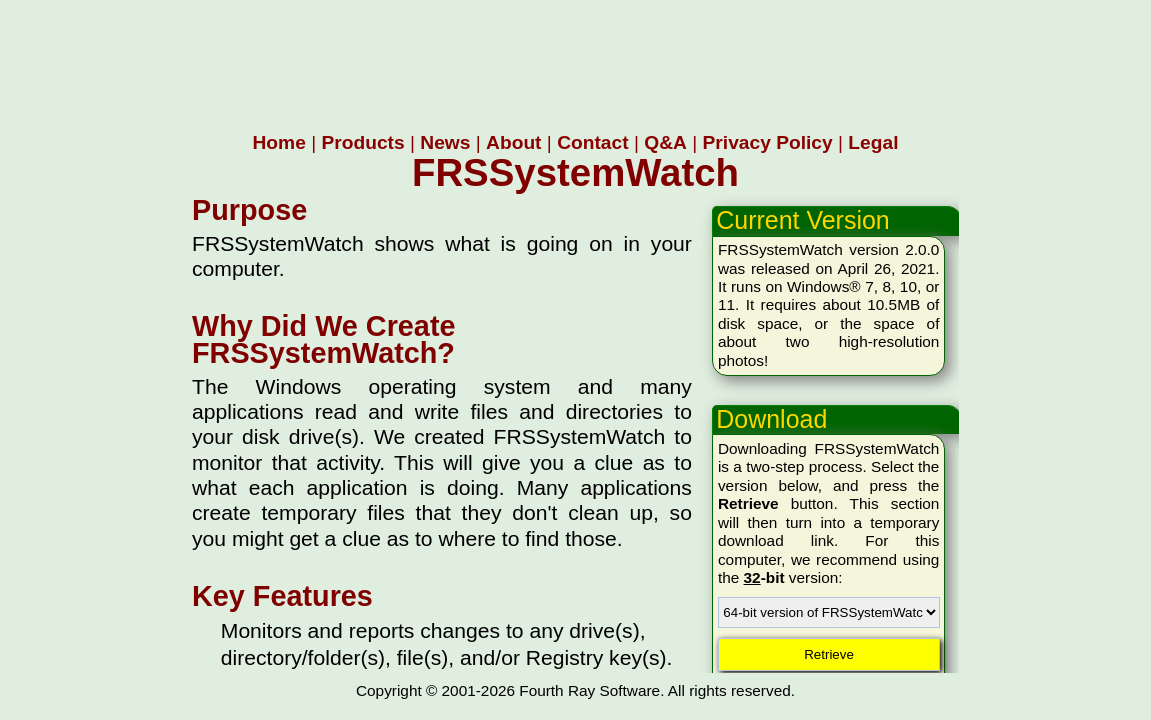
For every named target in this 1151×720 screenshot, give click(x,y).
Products (362, 142)
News (445, 142)
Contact (592, 142)
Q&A (665, 142)
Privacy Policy (768, 142)
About (513, 142)
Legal (873, 142)
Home (279, 142)
